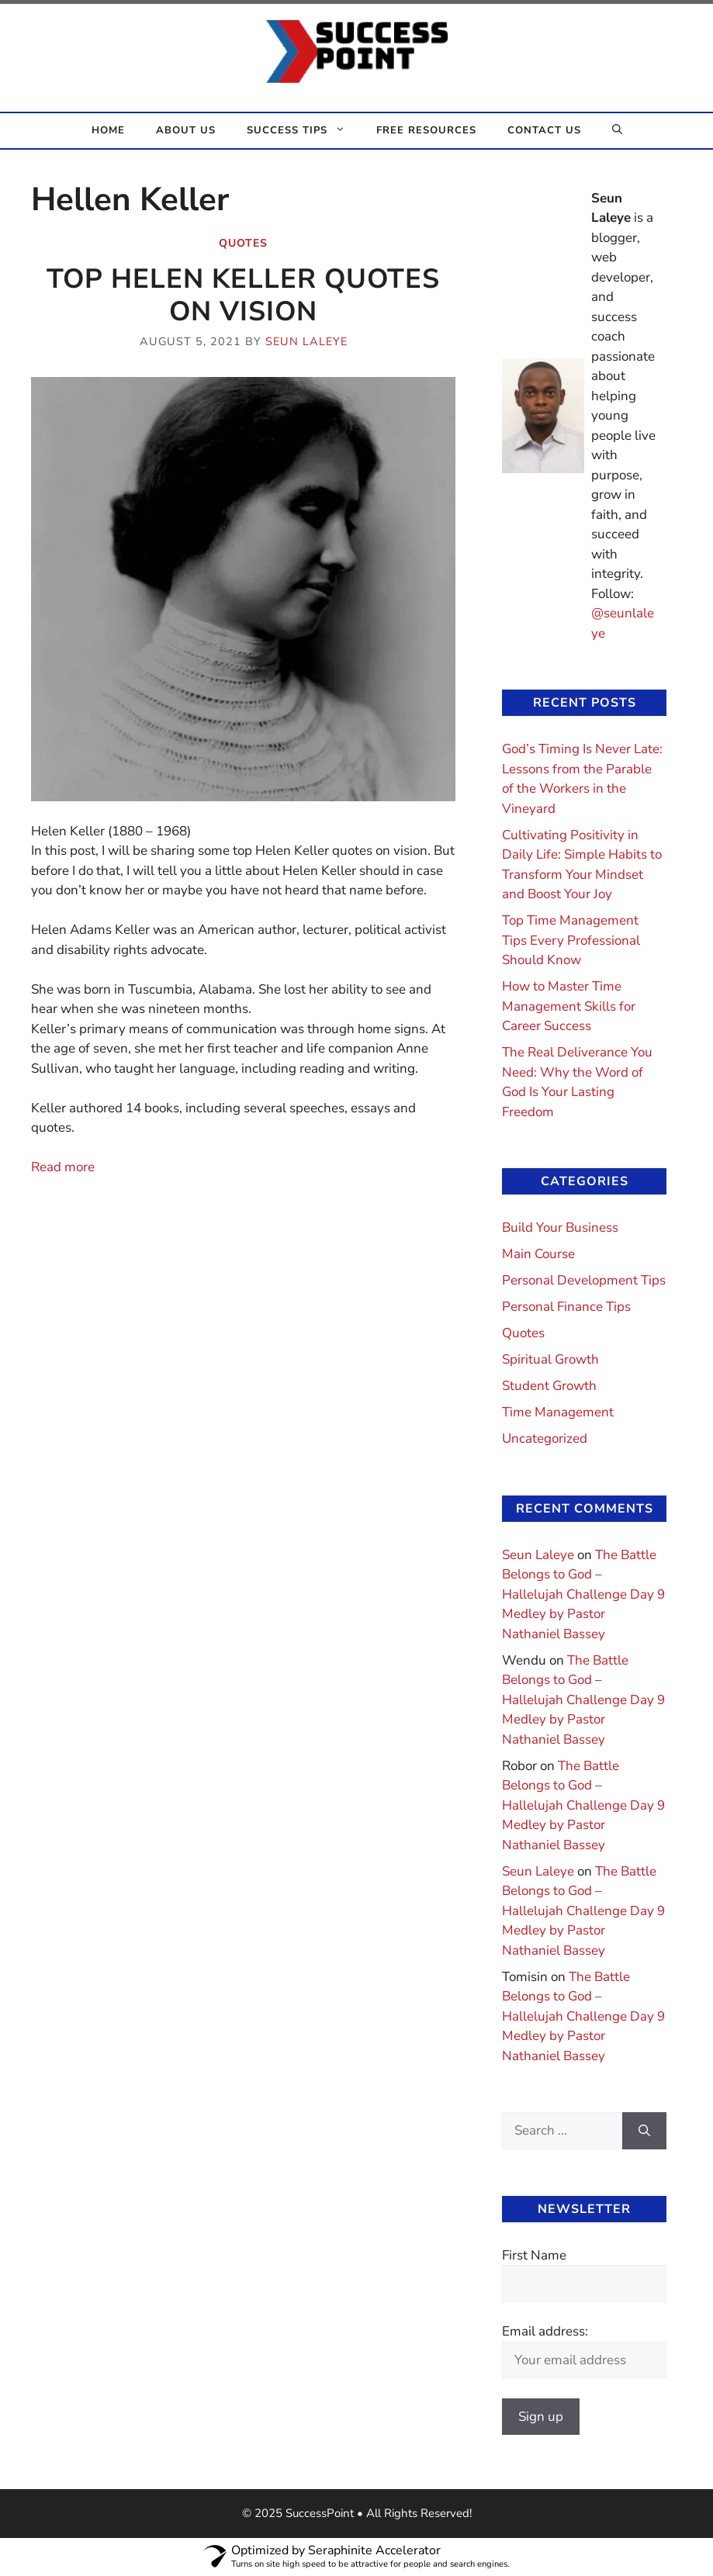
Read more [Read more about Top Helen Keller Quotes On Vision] (63, 1167)
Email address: (545, 2331)
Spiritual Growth (550, 1359)
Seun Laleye (538, 1555)
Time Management (558, 1412)
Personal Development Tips (584, 1280)
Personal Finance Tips (566, 1307)
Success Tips (304, 130)
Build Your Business (560, 1227)
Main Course (538, 1254)
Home (108, 130)
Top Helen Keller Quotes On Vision (243, 295)
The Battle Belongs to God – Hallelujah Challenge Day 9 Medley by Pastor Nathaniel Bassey (583, 1594)
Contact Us (544, 130)
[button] (617, 130)
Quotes (243, 243)
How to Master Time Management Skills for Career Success (568, 1006)
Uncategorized (544, 1438)
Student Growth (549, 1386)
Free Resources (426, 130)
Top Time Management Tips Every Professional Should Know (571, 940)
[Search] (644, 2130)
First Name (534, 2255)
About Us (186, 130)
